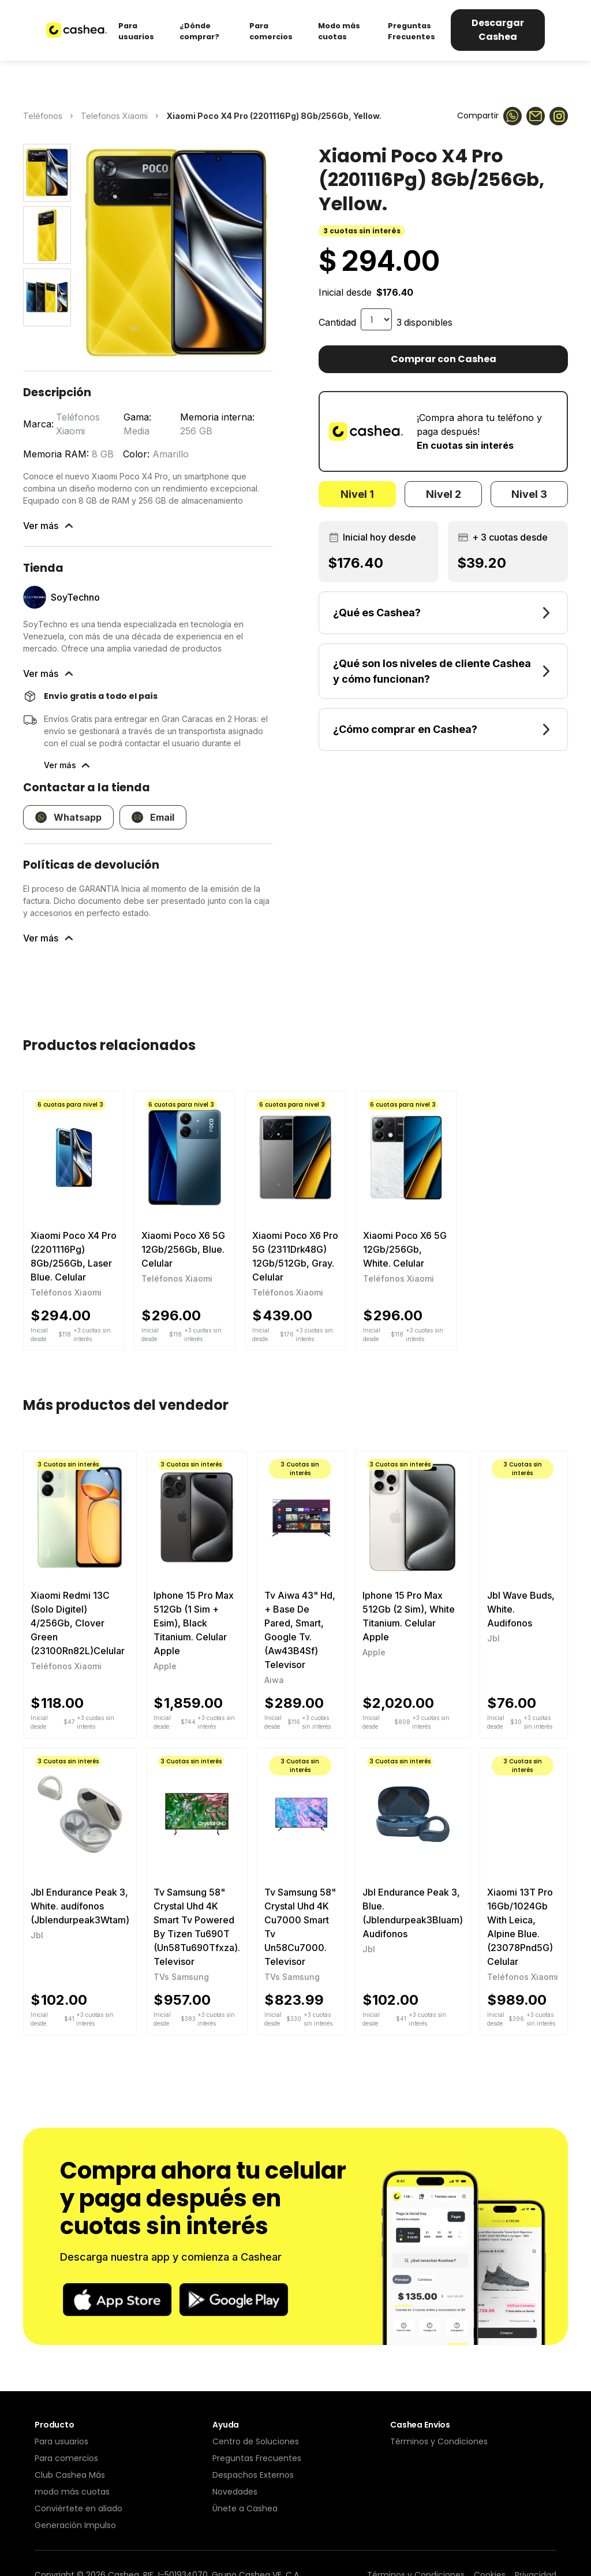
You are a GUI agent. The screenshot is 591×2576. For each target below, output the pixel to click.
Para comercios (66, 2458)
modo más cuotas (72, 2491)
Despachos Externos (253, 2475)
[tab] (357, 494)
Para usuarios (61, 2441)
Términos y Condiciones (439, 2441)
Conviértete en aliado (78, 2508)
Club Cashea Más (70, 2475)
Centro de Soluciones (255, 2441)
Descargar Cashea (498, 29)
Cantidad (337, 322)
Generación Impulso (75, 2525)
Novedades (234, 2491)
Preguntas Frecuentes (256, 2458)
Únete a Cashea (245, 2508)
